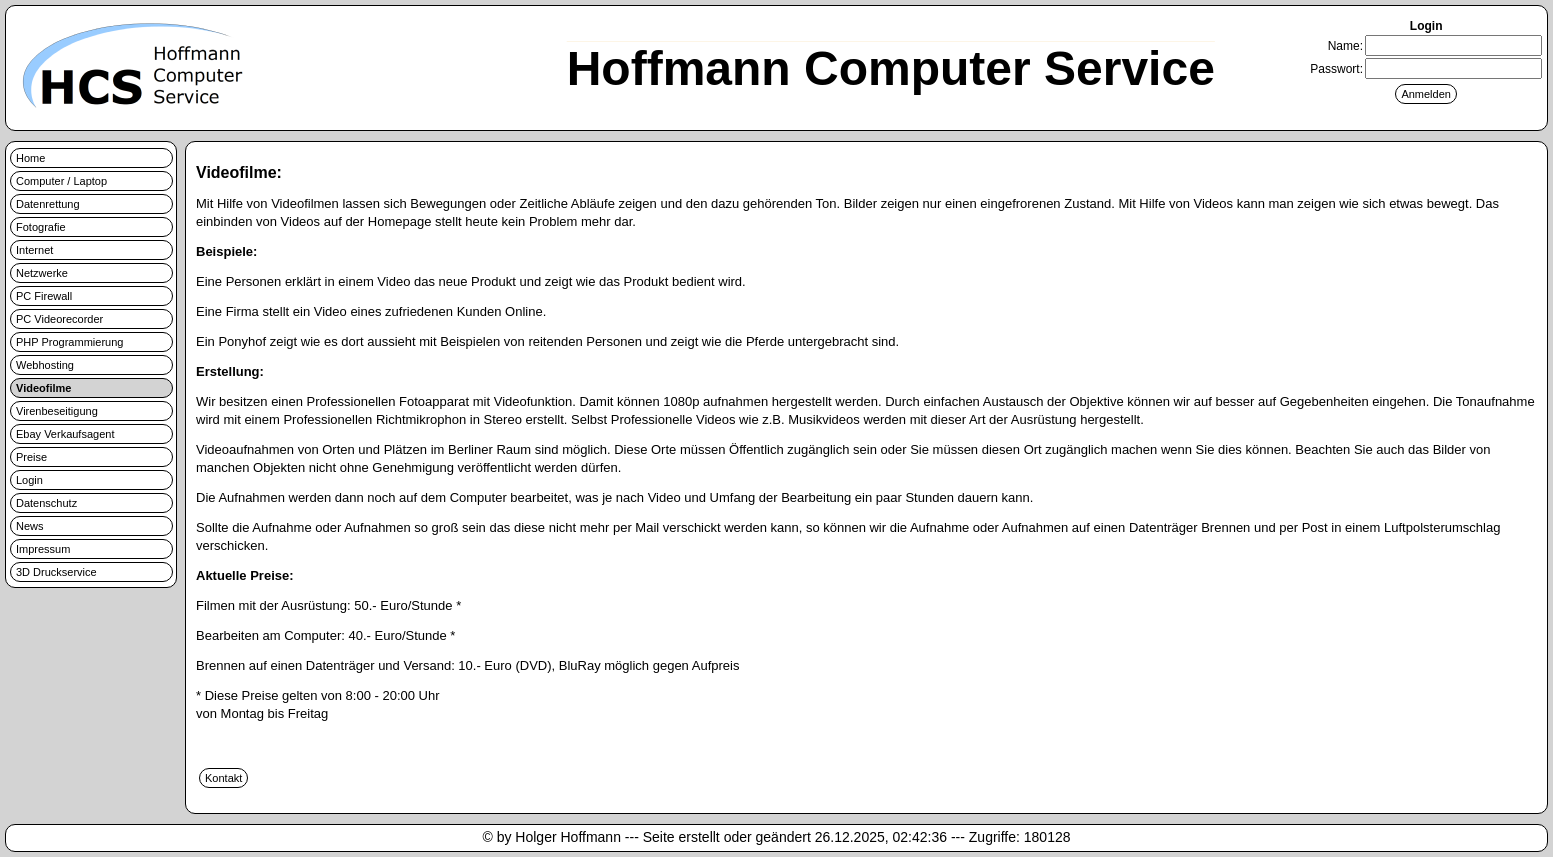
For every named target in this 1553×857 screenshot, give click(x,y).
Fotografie (41, 227)
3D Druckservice (56, 572)
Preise (31, 457)
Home (30, 158)
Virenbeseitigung (57, 411)
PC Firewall (44, 296)
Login (29, 480)
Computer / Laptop (61, 181)
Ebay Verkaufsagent (65, 434)
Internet (34, 250)
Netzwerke (42, 273)
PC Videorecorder (59, 319)
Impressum (43, 549)
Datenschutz (46, 503)
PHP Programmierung (69, 342)
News (30, 526)
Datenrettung (48, 204)
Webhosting (45, 365)
